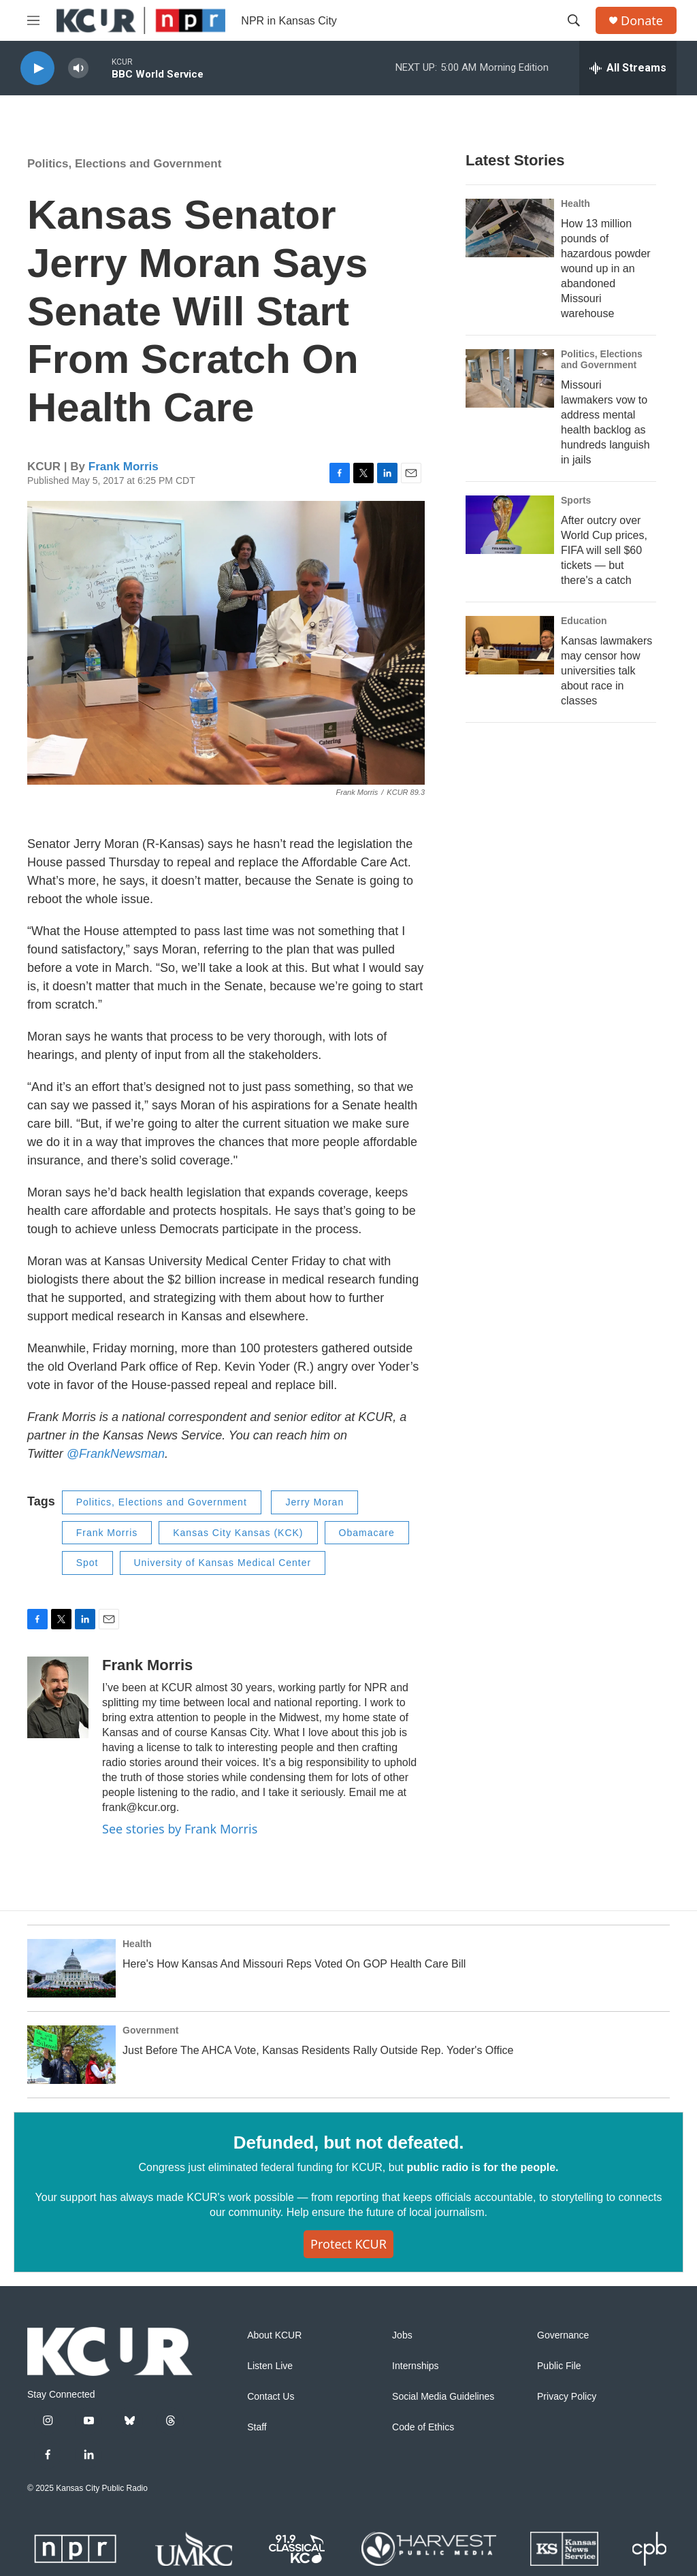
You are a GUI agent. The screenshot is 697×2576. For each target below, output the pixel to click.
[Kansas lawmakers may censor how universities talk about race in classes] (510, 645)
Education (584, 620)
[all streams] (628, 68)
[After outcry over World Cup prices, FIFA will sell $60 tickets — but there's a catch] (510, 524)
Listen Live (270, 2366)
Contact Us (270, 2397)
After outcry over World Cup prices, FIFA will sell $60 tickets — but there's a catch (604, 550)
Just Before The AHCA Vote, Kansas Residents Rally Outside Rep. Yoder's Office (318, 2050)
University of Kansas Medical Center (223, 1562)
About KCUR (274, 2335)
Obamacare (367, 1532)
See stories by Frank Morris (179, 1829)
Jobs (402, 2335)
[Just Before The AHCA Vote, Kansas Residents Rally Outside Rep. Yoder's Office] (71, 2054)
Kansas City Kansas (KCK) (238, 1532)
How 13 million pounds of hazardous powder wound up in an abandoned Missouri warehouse (606, 268)
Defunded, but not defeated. (348, 2142)
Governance (563, 2335)
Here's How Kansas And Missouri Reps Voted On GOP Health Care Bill (294, 1964)
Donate (642, 21)
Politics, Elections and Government (124, 163)
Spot (87, 1562)
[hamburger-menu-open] (33, 20)
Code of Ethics (423, 2427)
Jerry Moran (314, 1502)
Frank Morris (123, 466)
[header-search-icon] (574, 20)
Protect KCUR (348, 2244)
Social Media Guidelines (443, 2397)
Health (575, 203)
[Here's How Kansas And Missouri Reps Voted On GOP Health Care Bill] (71, 1968)
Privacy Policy (566, 2397)
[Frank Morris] (57, 1697)
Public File (559, 2366)
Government (150, 2030)
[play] (37, 68)
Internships (415, 2366)
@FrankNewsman (114, 1454)
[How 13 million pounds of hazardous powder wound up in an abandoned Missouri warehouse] (510, 228)
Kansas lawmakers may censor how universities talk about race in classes (606, 670)
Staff (257, 2427)
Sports (576, 500)
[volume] (78, 68)
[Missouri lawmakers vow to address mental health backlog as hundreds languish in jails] (510, 378)
